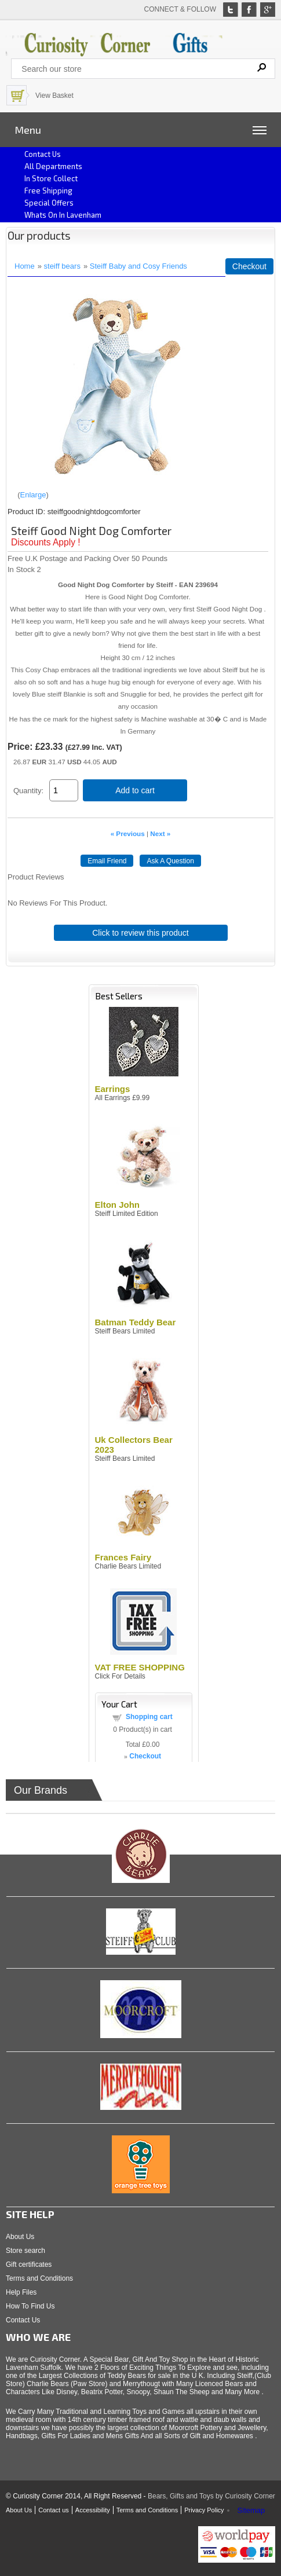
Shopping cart (149, 1717)
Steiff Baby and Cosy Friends (138, 266)
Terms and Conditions (39, 2278)
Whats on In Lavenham (62, 214)
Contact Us (23, 2320)
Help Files (21, 2292)
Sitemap (251, 2510)
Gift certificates (29, 2264)
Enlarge (33, 494)
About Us (20, 2237)
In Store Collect (51, 178)
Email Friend (106, 861)
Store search (25, 2251)
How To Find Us (30, 2306)
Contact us (42, 154)
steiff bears (62, 266)
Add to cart (135, 790)
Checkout (249, 266)
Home (24, 266)
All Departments (53, 166)
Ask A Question (170, 861)
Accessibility (92, 2510)
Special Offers (49, 202)
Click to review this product (140, 932)
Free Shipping (48, 190)
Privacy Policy (204, 2510)
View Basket (54, 95)
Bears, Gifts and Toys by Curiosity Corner (211, 2496)
